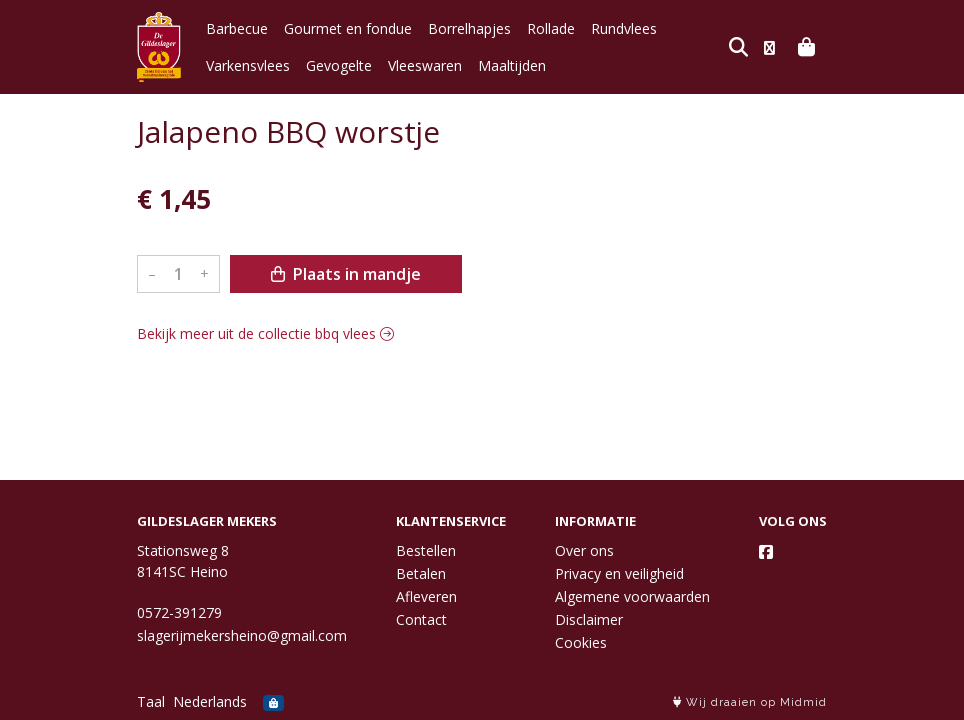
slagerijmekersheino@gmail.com (242, 635)
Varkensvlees (248, 65)
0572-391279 (179, 612)
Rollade (551, 28)
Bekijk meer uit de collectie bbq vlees (265, 333)
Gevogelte (339, 65)
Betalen (421, 573)
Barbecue (237, 28)
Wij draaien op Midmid (750, 702)
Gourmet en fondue (348, 28)
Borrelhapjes (469, 28)
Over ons (584, 550)
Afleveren (426, 596)
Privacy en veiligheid (619, 573)
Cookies (581, 642)
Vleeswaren (425, 65)
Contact (421, 619)
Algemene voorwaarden (632, 596)
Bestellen (426, 550)
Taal (151, 701)
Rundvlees (624, 28)
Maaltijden (512, 65)
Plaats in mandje (346, 274)
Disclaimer (589, 619)
